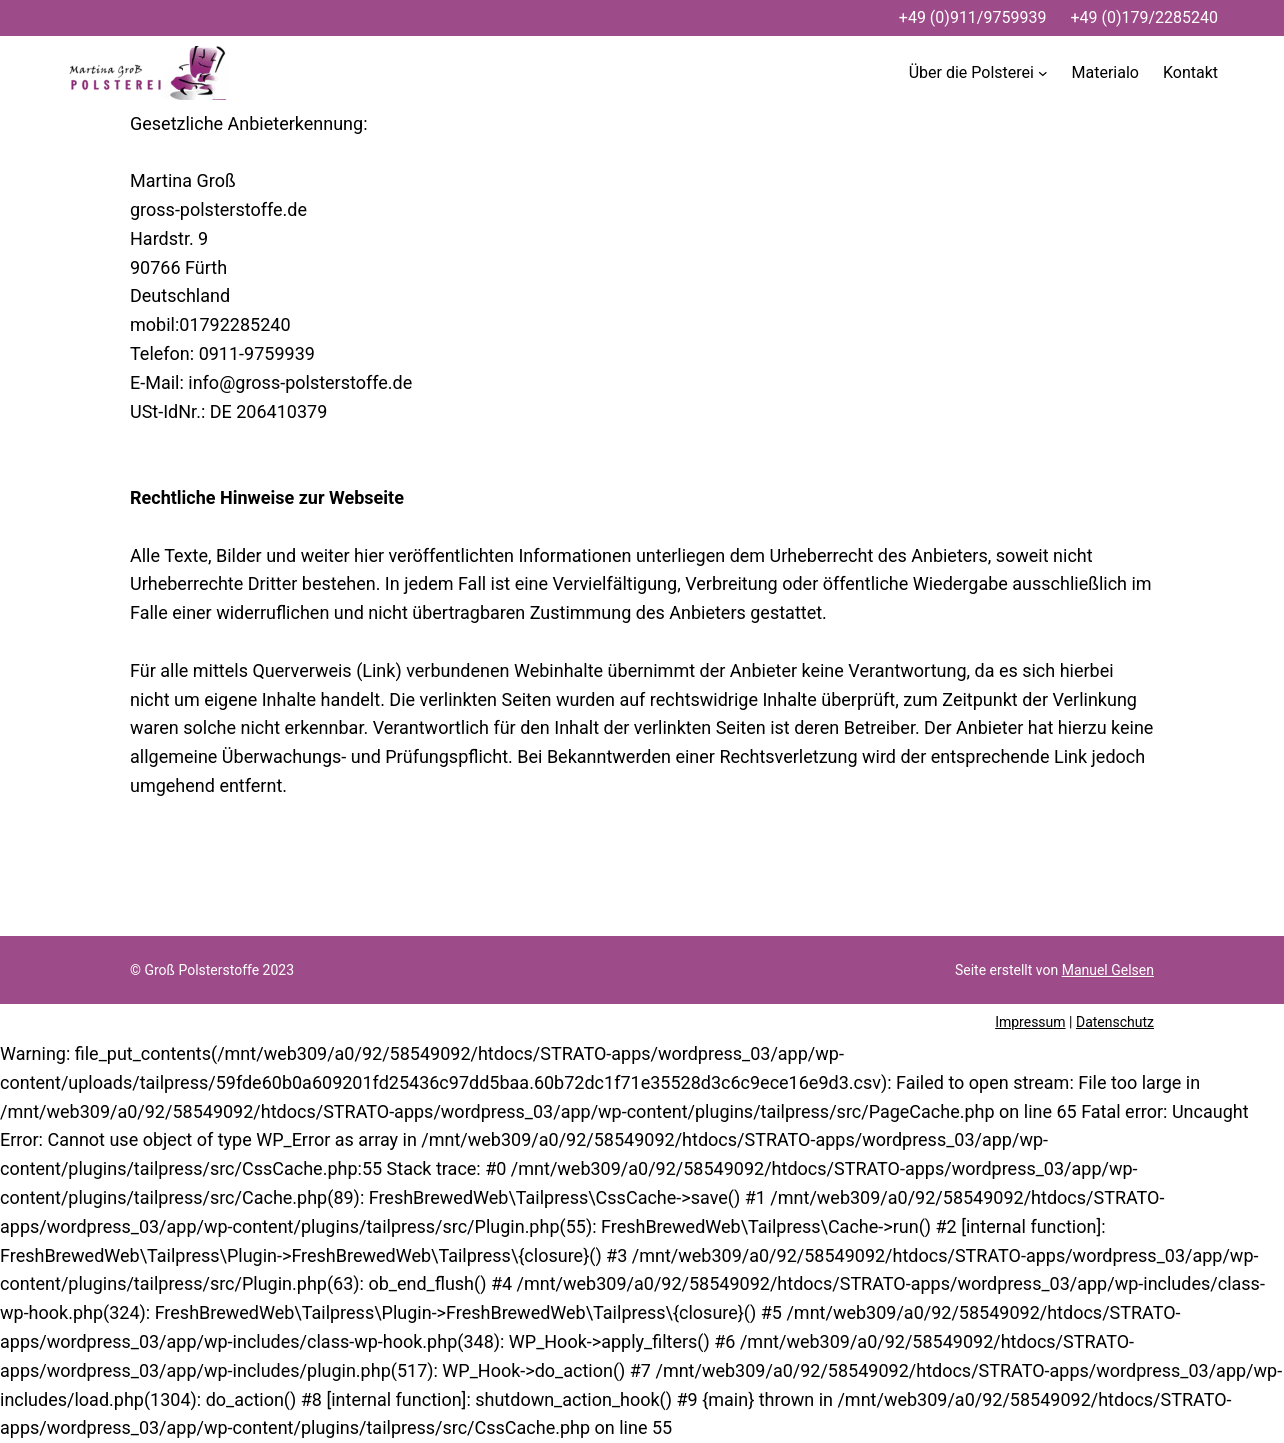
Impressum (1030, 1022)
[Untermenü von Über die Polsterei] (978, 73)
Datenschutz (1115, 1022)
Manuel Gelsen (1108, 970)
